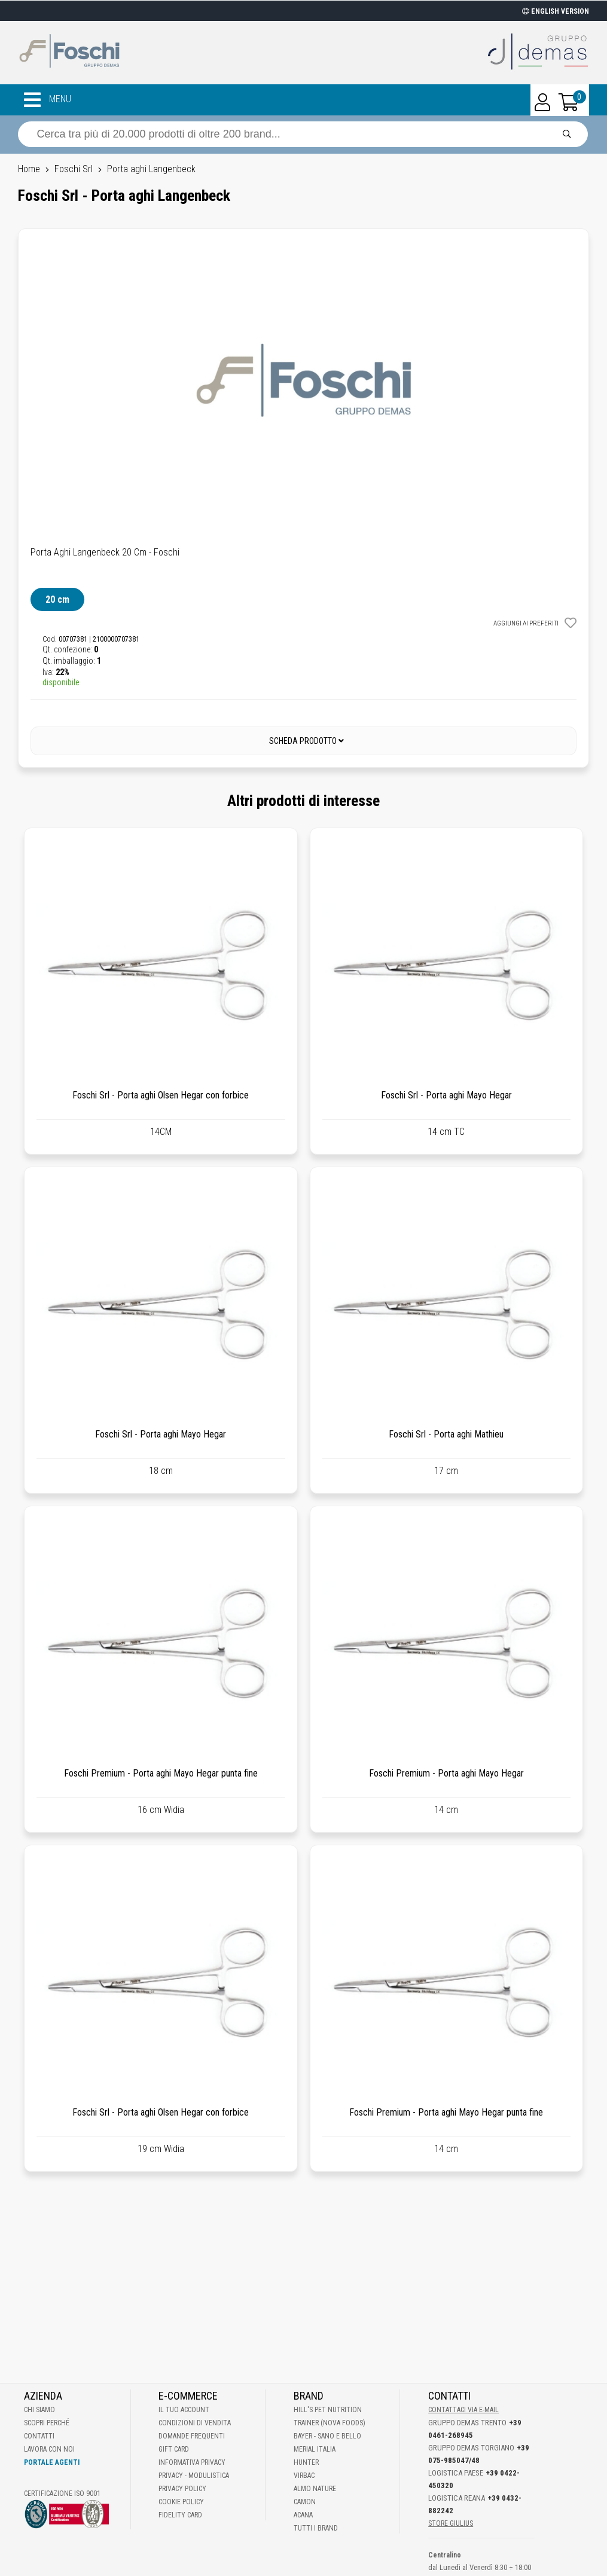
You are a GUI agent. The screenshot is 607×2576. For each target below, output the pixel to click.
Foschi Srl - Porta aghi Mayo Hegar (446, 1095)
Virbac (304, 2475)
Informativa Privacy (191, 2462)
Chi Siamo (39, 2410)
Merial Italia (314, 2449)
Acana (303, 2515)
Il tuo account (183, 2410)
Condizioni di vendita (194, 2423)
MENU (47, 99)
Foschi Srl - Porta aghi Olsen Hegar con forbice (160, 1095)
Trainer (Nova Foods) (329, 2423)
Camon (305, 2502)
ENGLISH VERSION (555, 11)
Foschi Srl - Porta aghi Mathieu (446, 1434)
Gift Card (173, 2449)
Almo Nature (315, 2489)
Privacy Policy (182, 2489)
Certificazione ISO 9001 (62, 2493)
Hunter (306, 2462)
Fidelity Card (180, 2515)
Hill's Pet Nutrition (328, 2410)
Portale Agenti (52, 2462)
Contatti (39, 2436)
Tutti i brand (316, 2528)
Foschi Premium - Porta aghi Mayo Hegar (446, 1773)
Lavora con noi (49, 2449)
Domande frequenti (191, 2436)
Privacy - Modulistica (193, 2475)
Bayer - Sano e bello (327, 2436)
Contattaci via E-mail (463, 2410)
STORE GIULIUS (450, 2523)
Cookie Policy (181, 2502)
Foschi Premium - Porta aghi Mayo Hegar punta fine (161, 1773)
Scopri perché (46, 2423)
